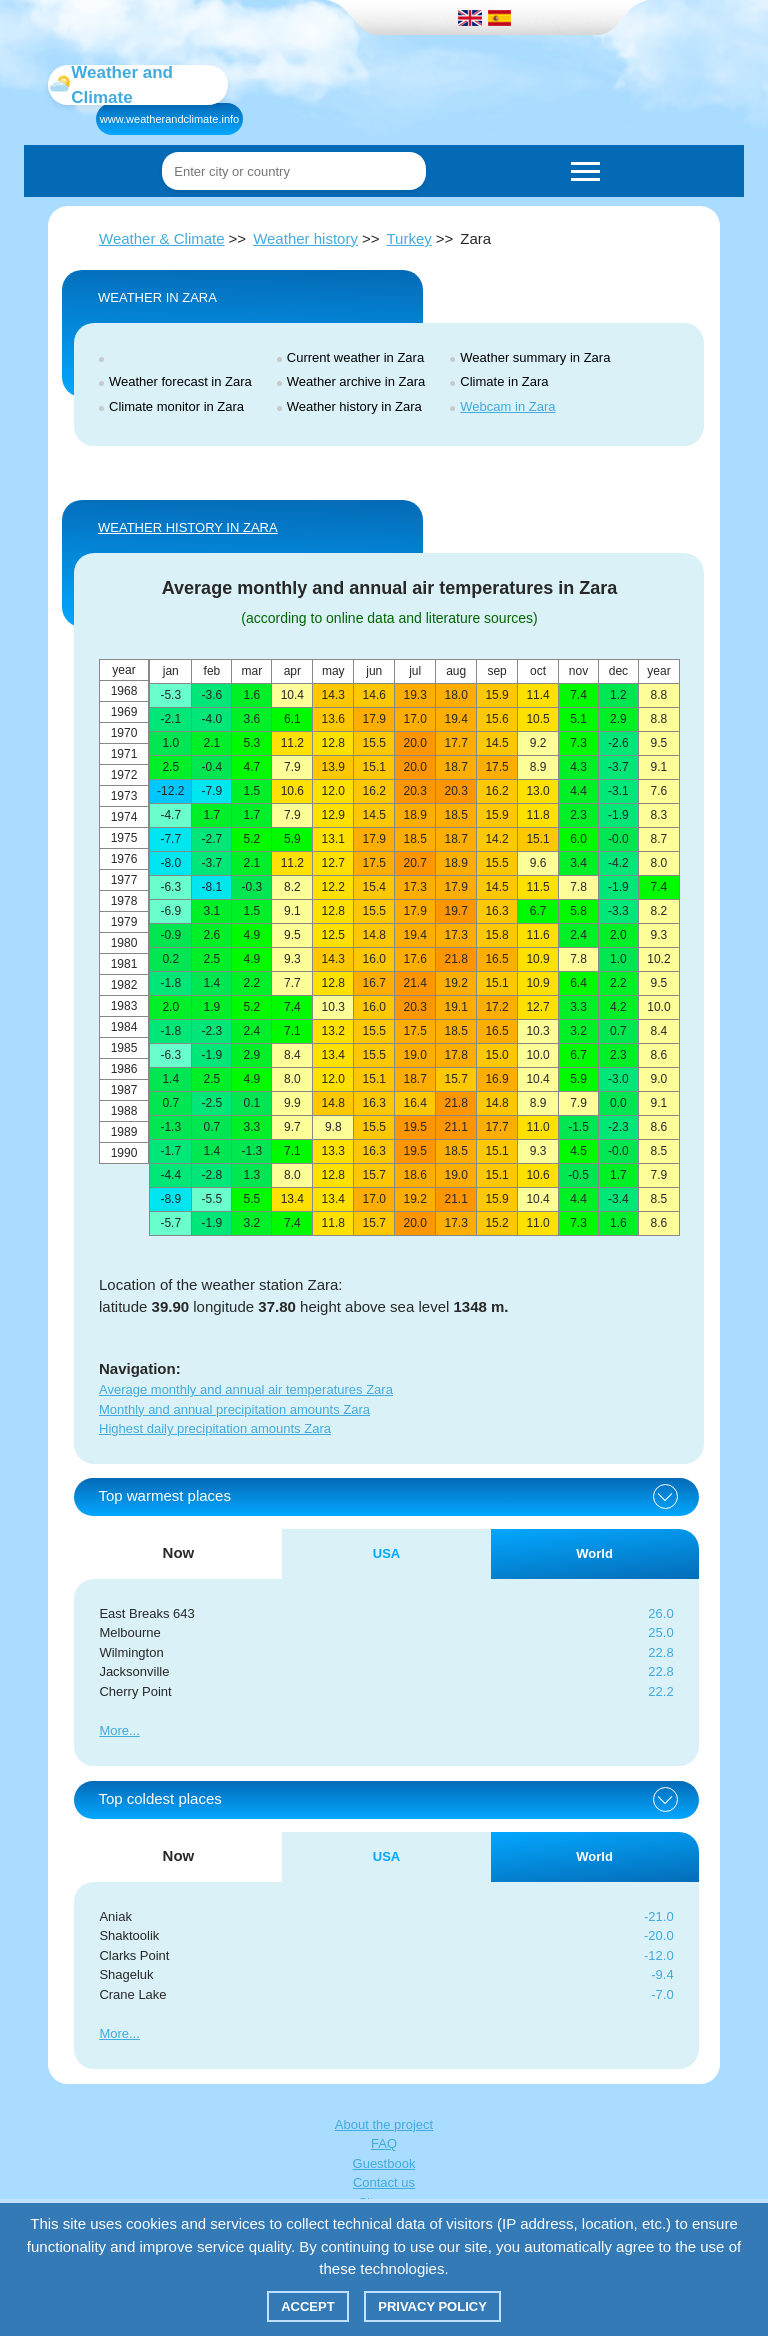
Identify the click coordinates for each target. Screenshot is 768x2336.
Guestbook (384, 2163)
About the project (384, 2124)
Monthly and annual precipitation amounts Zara (234, 1409)
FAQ (384, 2143)
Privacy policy (432, 2306)
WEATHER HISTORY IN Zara (188, 527)
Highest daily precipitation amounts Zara (215, 1428)
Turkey (408, 238)
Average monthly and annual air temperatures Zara (246, 1389)
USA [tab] (386, 1553)
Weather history (305, 238)
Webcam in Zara (507, 406)
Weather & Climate (162, 238)
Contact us (384, 2182)
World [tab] (594, 1553)
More (114, 1730)
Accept (307, 2306)
